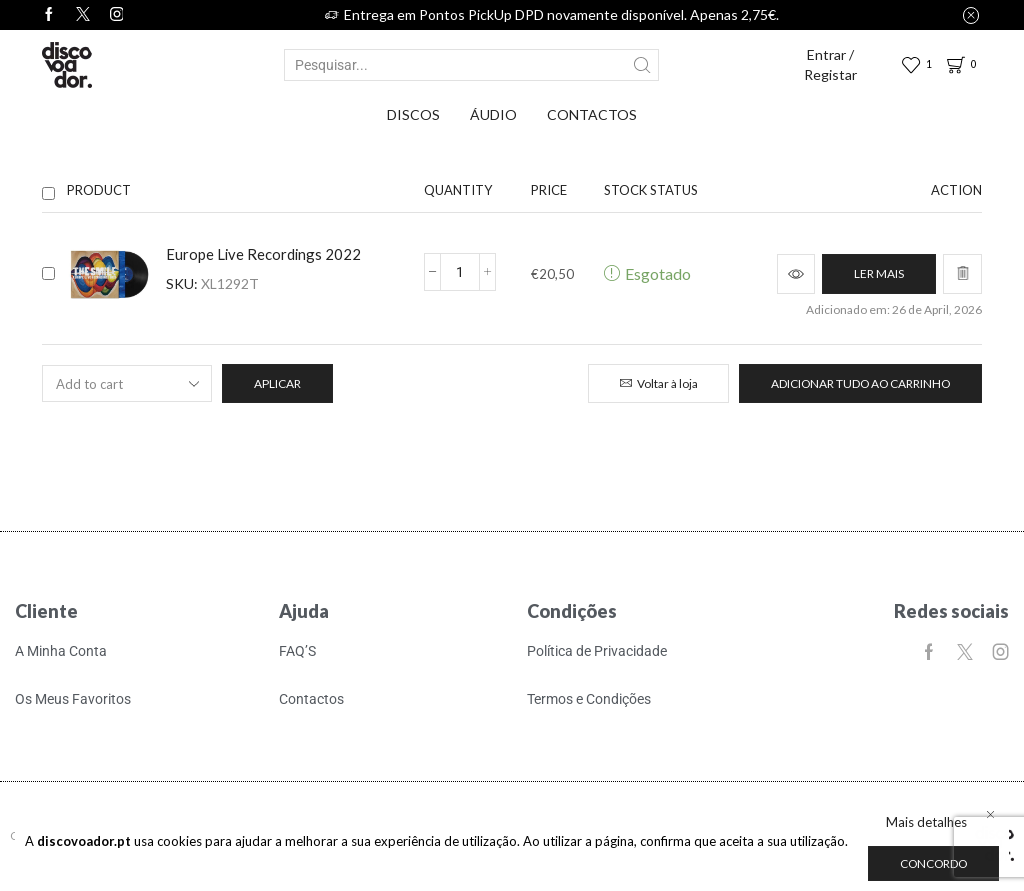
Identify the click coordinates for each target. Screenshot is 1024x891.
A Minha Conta (61, 651)
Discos (413, 114)
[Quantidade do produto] (460, 272)
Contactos (592, 114)
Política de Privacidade (597, 651)
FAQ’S (297, 651)
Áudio (493, 114)
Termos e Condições (589, 699)
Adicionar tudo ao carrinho (860, 383)
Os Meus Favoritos (73, 699)
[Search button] (643, 65)
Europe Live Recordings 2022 (263, 254)
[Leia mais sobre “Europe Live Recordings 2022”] (879, 274)
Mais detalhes (926, 822)
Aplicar (277, 383)
